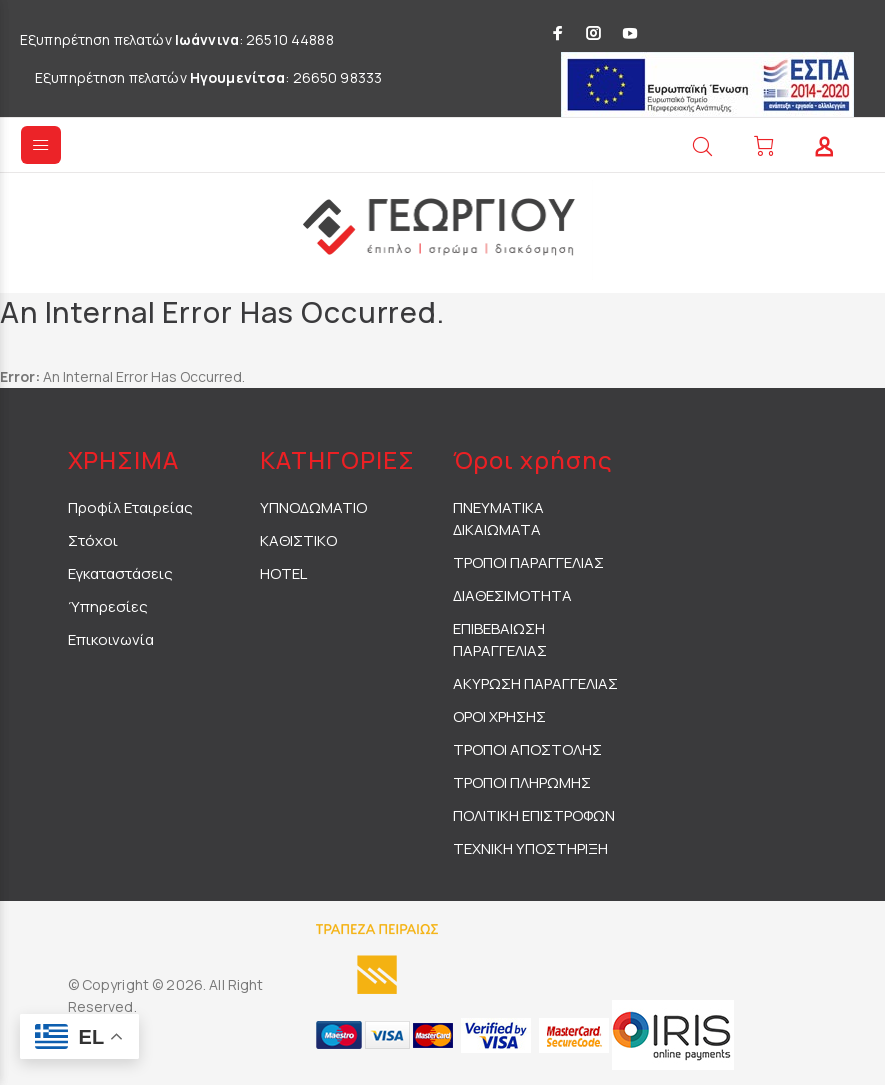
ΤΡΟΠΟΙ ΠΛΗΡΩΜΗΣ (522, 782)
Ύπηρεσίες (108, 606)
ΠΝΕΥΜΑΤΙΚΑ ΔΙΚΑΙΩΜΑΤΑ (498, 518)
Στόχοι (93, 540)
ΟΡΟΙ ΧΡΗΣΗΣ (499, 716)
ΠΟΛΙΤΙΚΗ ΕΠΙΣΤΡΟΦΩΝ (534, 815)
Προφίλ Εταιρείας (130, 507)
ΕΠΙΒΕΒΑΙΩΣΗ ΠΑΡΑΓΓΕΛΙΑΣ (500, 639)
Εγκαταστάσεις (120, 573)
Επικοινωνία (111, 639)
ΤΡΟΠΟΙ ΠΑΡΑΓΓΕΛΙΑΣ (528, 562)
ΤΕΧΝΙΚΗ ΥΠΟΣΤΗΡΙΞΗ (530, 848)
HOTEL (283, 573)
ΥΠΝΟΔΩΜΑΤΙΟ (313, 507)
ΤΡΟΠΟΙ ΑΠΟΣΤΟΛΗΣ (527, 749)
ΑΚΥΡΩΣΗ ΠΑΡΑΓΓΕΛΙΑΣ (535, 683)
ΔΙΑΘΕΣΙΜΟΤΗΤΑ (512, 595)
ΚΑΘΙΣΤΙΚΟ (298, 540)
